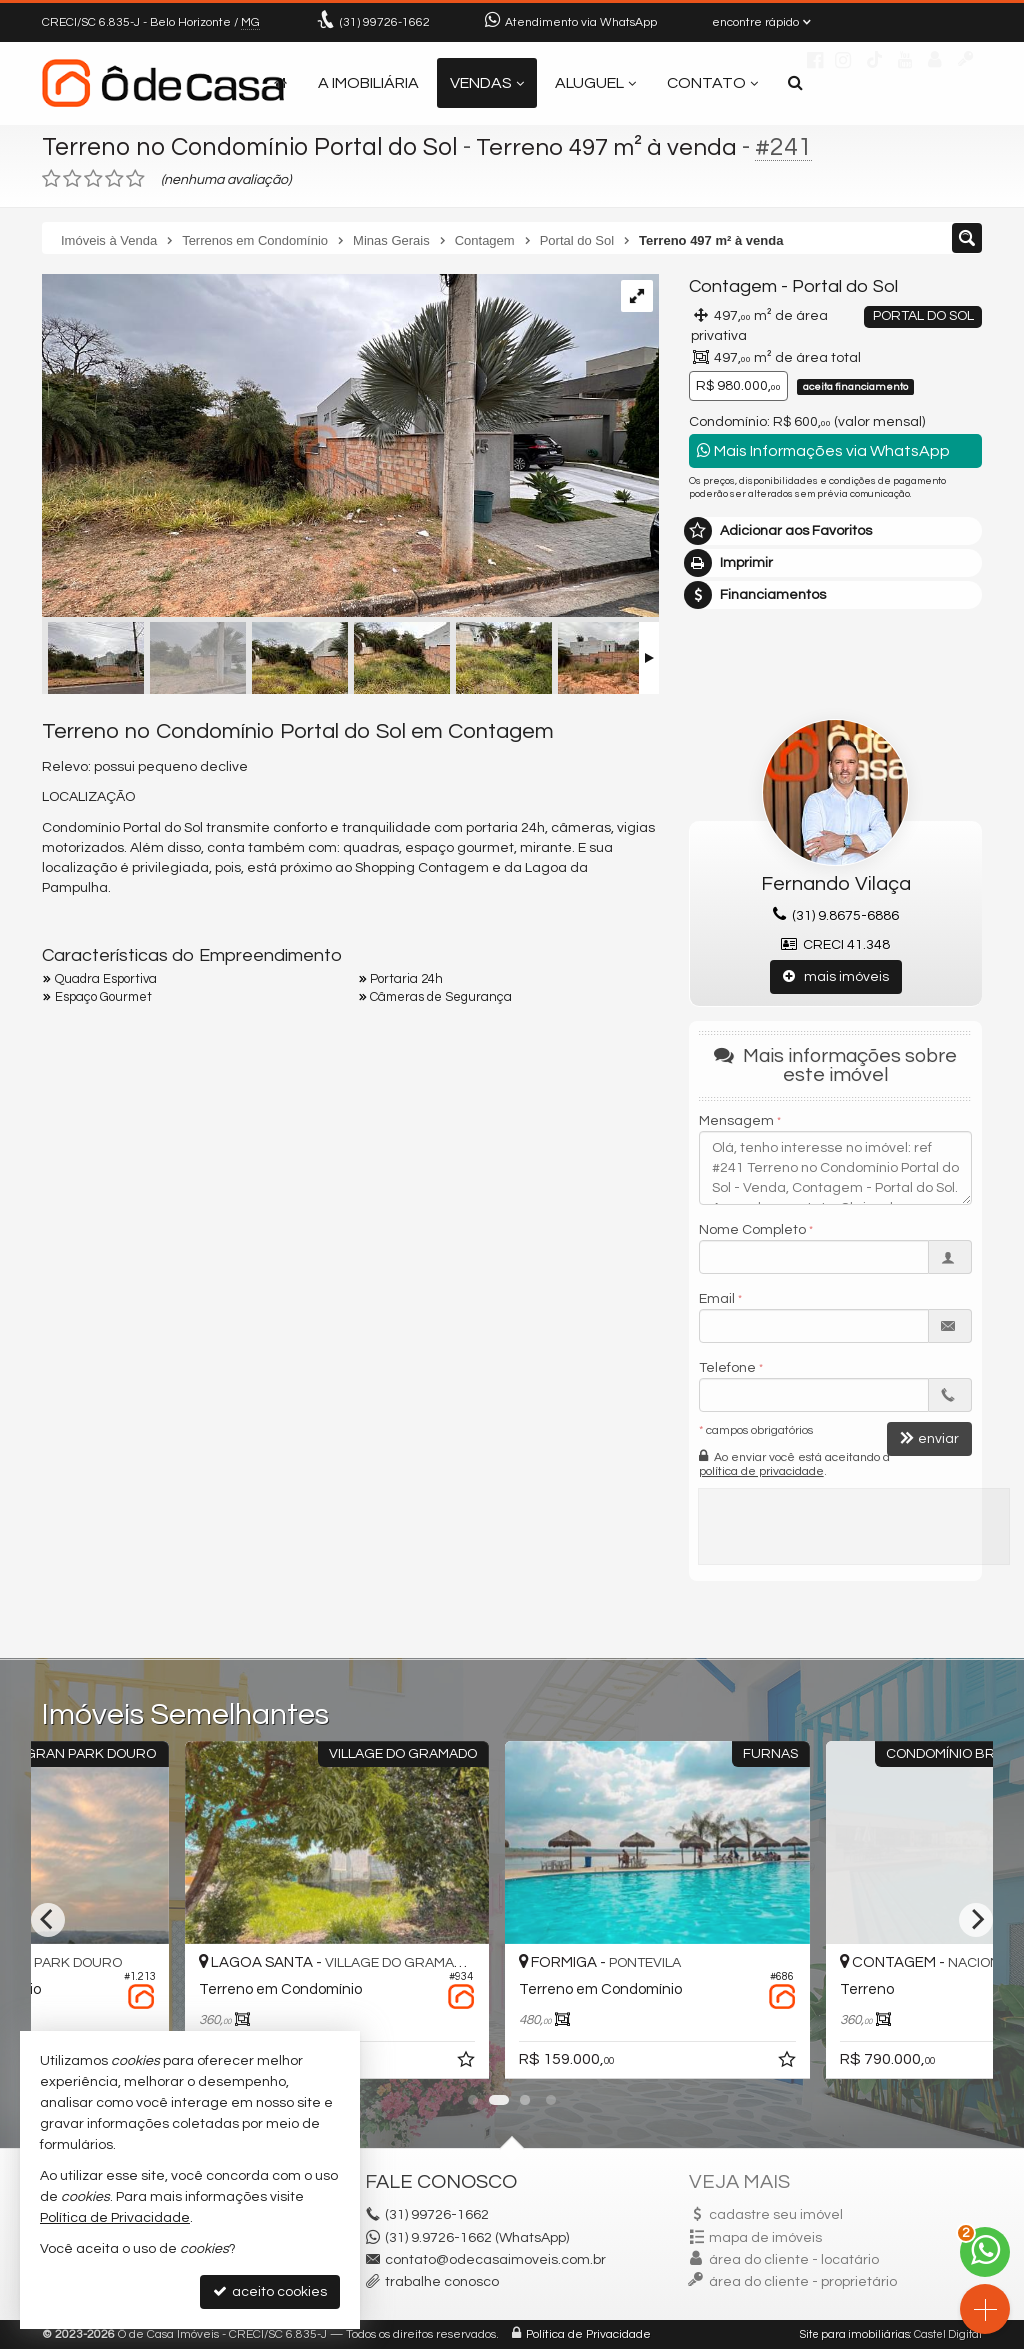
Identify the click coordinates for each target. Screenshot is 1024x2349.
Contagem (733, 286)
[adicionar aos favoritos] (643, 2063)
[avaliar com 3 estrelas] (93, 179)
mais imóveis (836, 976)
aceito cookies (270, 2291)
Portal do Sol (845, 286)
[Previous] (48, 1920)
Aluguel (595, 83)
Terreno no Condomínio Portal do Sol (250, 147)
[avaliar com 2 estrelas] (72, 179)
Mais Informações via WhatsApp (823, 450)
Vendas (487, 83)
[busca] (795, 83)
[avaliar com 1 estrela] (51, 179)
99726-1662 (385, 22)
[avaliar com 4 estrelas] (114, 179)
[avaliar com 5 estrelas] (135, 179)
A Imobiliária (368, 83)
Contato (712, 83)
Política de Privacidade (588, 2334)
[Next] (976, 1920)
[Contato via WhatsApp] (985, 2252)
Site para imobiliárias (855, 2334)
